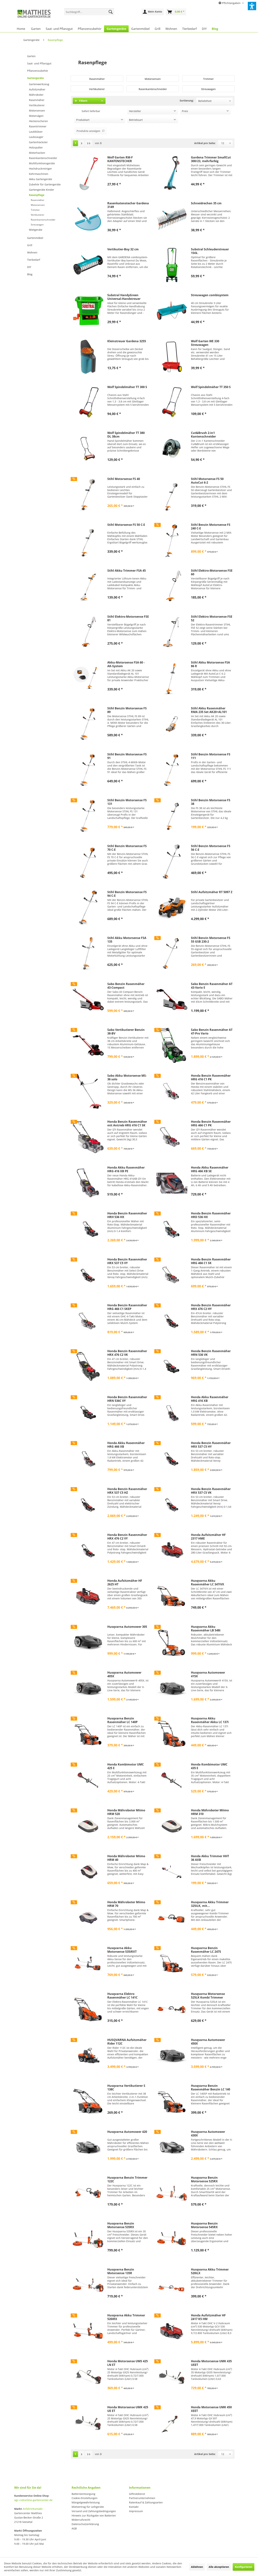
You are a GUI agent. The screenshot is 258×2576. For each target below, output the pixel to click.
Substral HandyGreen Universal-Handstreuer (123, 274)
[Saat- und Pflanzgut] (59, 28)
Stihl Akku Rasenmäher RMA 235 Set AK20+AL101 (209, 687)
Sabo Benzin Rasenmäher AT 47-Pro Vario (211, 1008)
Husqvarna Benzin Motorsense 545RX (204, 2202)
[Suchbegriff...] (89, 11)
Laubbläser (36, 131)
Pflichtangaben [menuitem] (230, 3)
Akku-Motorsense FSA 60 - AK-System (126, 641)
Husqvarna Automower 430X (208, 2110)
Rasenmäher (36, 100)
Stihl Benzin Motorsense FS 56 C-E (210, 825)
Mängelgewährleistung (86, 2479)
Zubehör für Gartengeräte (45, 184)
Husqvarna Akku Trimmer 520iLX (210, 2248)
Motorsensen (37, 110)
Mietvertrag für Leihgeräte (88, 2484)
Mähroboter (36, 94)
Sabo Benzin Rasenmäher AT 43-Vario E (211, 962)
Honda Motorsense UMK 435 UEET (211, 2340)
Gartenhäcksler (38, 142)
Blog (29, 274)
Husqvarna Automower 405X (124, 1651)
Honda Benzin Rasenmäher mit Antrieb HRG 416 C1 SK (127, 1100)
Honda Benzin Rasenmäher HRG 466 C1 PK (211, 1100)
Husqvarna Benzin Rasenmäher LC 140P (122, 1697)
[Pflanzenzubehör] (89, 28)
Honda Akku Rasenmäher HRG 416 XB (209, 1376)
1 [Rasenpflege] (75, 120)
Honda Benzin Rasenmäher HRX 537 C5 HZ (127, 1467)
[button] (252, 6)
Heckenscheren (38, 121)
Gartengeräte (35, 78)
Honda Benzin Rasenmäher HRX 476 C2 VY (127, 1513)
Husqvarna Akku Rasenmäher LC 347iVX (207, 1559)
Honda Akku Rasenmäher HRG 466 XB (126, 1421)
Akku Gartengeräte (40, 179)
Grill (29, 245)
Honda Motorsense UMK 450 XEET (211, 2386)
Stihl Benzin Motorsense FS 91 (127, 733)
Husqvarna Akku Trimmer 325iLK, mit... (210, 1880)
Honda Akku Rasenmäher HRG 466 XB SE (209, 1146)
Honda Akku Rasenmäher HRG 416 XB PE (126, 1146)
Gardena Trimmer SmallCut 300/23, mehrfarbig (211, 136)
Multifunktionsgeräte (42, 163)
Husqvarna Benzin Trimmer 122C (127, 2156)
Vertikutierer (37, 105)
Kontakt (133, 2484)
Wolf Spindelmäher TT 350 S (211, 364)
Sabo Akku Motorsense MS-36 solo (127, 1054)
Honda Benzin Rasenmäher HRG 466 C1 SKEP (127, 1284)
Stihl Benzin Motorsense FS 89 (127, 687)
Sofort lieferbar (91, 110)
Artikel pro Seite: (205, 120)
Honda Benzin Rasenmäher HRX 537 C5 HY (211, 1421)
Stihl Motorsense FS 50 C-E (126, 502)
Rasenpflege (36, 195)
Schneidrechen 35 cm (206, 180)
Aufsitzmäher (37, 89)
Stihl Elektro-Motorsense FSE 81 (128, 595)
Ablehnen (197, 2567)
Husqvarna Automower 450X (208, 2018)
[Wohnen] (171, 28)
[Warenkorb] (176, 11)
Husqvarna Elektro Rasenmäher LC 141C (122, 1972)
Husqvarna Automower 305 (127, 1604)
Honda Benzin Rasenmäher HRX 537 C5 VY (127, 1238)
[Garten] (35, 28)
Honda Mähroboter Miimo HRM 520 (126, 1789)
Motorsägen (36, 116)
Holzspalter (36, 147)
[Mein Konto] (152, 11)
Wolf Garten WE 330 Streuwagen (205, 319)
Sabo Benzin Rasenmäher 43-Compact (125, 962)
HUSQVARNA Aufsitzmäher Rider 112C (126, 2018)
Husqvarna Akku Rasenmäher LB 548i (205, 1605)
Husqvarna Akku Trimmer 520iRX (126, 2294)
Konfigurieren (243, 2567)
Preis (185, 110)
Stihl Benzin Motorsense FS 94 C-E (127, 871)
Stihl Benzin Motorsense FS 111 (210, 733)
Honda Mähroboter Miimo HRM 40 (126, 1835)
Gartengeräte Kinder (41, 189)
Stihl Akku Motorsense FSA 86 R (210, 641)
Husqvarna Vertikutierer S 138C (126, 2064)
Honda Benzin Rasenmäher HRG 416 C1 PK (211, 1054)
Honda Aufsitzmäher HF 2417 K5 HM (208, 2294)
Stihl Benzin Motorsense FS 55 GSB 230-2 (210, 916)
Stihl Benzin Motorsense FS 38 (210, 779)
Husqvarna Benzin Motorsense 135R (120, 2248)
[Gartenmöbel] (140, 28)
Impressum (136, 2488)
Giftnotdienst (137, 2470)
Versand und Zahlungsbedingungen (94, 2488)
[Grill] (157, 28)
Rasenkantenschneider (43, 158)
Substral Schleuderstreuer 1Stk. (210, 228)
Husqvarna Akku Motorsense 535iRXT (122, 1926)
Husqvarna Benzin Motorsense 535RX (120, 2202)
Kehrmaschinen (38, 174)
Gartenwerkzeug (39, 84)
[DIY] (204, 28)
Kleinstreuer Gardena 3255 (126, 318)
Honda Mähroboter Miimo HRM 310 (210, 1789)
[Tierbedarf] (189, 28)
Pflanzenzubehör (37, 70)
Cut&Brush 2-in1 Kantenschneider (203, 411)
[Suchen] (110, 11)
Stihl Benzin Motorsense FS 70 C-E (127, 825)
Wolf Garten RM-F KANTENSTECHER (120, 136)
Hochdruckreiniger (40, 168)
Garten (31, 56)
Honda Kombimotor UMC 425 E (125, 1743)
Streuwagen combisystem (209, 272)
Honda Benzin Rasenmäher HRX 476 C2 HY (211, 1284)
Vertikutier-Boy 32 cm (123, 226)
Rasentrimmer (37, 126)
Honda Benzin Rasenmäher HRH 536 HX (127, 1192)
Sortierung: (187, 100)
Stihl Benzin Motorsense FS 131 (127, 779)
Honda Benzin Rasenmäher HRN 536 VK (211, 1330)
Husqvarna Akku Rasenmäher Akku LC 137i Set (210, 1697)
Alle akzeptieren (219, 2567)
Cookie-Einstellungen (84, 2475)
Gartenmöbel (35, 238)
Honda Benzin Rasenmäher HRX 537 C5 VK (211, 1467)
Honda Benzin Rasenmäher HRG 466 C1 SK (211, 1238)
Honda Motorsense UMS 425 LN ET (127, 2340)
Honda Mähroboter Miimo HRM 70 (126, 1880)
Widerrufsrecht (81, 2496)
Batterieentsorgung (83, 2470)
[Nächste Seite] (81, 120)
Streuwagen (37, 224)
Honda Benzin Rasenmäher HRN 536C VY (127, 1376)
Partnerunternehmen (142, 2475)
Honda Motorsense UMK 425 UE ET (127, 2386)
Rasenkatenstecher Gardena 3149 (128, 182)
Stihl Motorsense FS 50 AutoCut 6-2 (207, 457)
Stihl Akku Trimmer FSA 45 (126, 548)
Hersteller (135, 110)
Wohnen (32, 252)
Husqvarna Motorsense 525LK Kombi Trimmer (208, 1972)
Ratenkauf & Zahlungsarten (146, 2479)
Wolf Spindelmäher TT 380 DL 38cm (126, 411)
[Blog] (215, 28)
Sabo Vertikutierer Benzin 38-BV (126, 1008)
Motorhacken (37, 152)
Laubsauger (36, 137)
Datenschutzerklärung (85, 2501)
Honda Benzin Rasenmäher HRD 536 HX (211, 1192)
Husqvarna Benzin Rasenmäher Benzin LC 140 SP (210, 2064)
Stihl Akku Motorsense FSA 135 (126, 916)
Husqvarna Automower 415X (208, 1651)
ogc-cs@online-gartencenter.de (33, 2477)
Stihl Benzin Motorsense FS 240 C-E (210, 503)
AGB (74, 2505)
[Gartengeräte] (116, 28)
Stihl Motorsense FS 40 (123, 456)
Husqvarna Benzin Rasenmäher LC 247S (206, 1926)
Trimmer (35, 209)
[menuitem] (89, 11)
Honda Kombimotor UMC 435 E (209, 1743)
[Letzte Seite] (88, 120)
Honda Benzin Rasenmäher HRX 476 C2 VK (127, 1330)
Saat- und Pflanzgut (39, 63)
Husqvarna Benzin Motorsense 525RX (204, 2156)
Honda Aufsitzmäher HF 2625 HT (124, 1559)
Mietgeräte (35, 229)
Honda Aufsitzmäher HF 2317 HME (208, 1513)
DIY (29, 267)
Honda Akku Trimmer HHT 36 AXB (210, 1835)
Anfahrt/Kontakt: (33, 2485)
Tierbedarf (33, 259)
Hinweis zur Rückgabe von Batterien (94, 2492)
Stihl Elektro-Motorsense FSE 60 (211, 549)
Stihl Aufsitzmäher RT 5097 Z (211, 869)
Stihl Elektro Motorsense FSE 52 (211, 595)
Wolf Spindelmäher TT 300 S (127, 364)
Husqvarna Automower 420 (127, 2109)
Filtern (81, 100)
